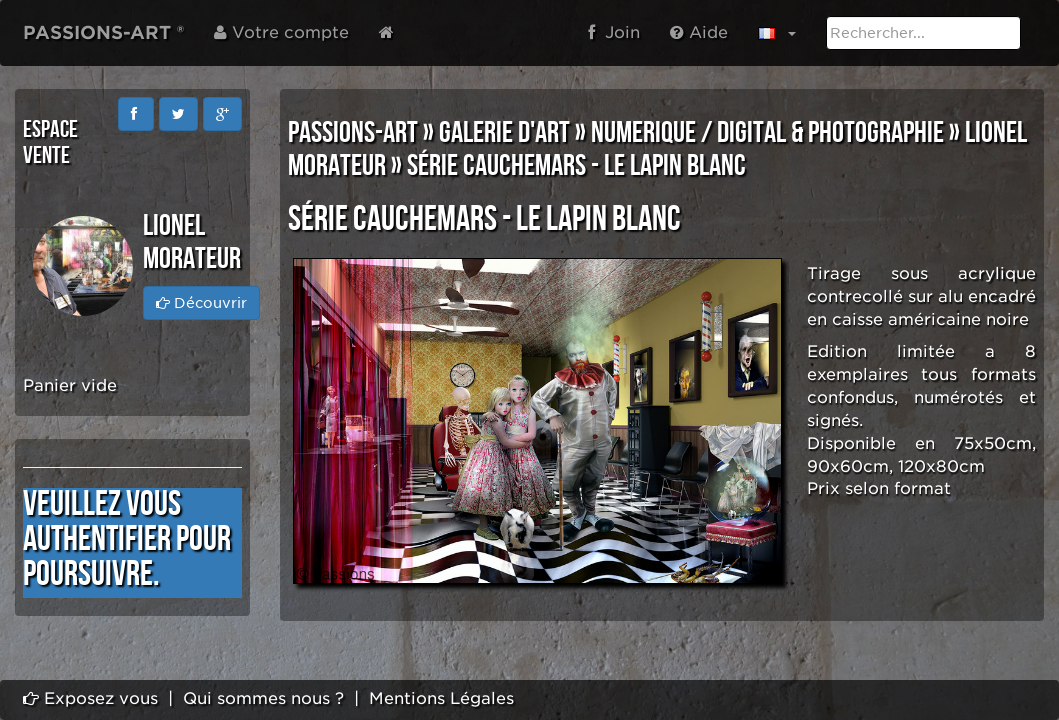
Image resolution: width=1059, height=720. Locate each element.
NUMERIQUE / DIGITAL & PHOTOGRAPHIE (767, 133)
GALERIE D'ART (504, 133)
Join (614, 32)
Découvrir (201, 303)
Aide (699, 32)
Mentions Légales (441, 698)
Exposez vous (90, 698)
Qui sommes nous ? (263, 698)
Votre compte (281, 32)
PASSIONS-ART (353, 133)
